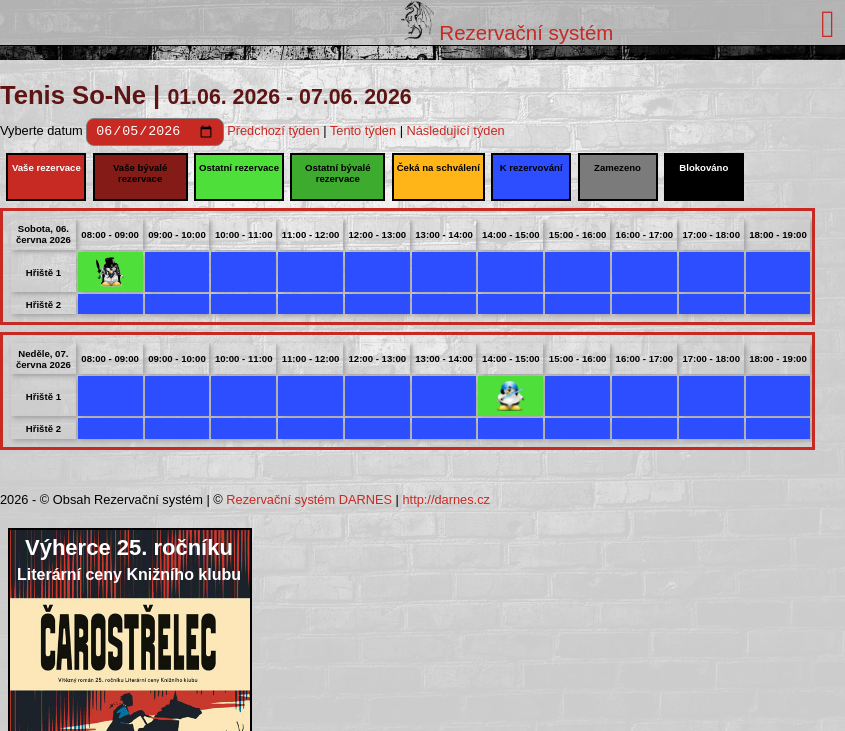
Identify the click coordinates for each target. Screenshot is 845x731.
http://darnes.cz (446, 502)
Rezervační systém (507, 32)
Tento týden (363, 133)
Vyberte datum (43, 133)
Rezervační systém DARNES (309, 502)
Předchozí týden (273, 133)
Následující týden (456, 133)
